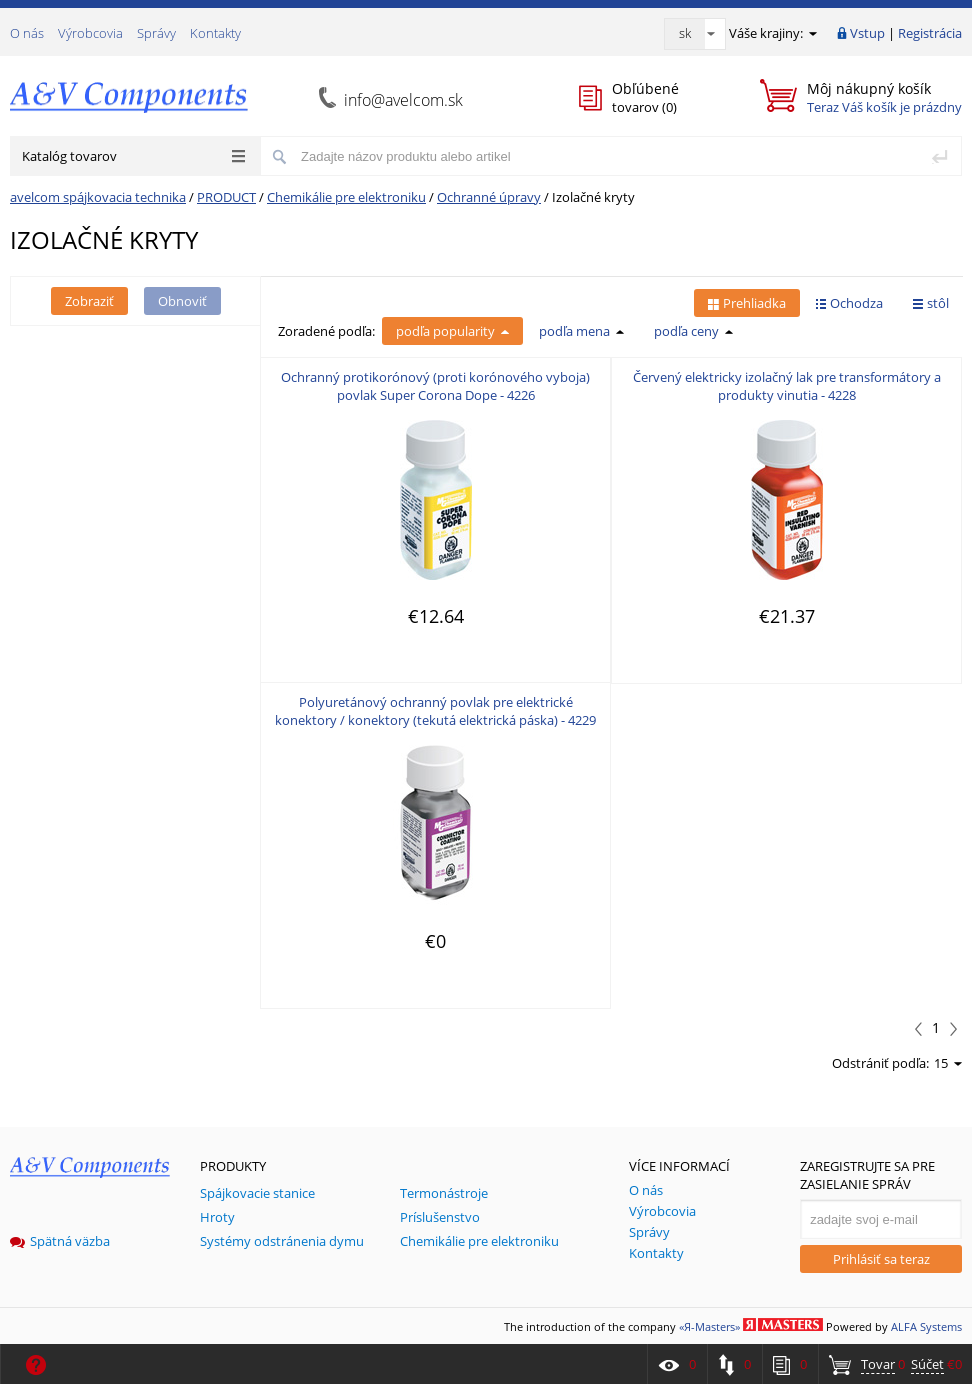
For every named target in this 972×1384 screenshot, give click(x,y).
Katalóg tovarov (133, 156)
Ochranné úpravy (489, 197)
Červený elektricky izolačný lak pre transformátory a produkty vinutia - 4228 (787, 386)
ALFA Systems (926, 1326)
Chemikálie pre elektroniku (346, 197)
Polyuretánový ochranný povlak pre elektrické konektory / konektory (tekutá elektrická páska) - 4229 (435, 711)
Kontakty (215, 33)
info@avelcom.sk (403, 100)
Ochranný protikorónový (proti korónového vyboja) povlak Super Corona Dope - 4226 (435, 386)
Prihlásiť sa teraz (881, 1259)
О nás (27, 33)
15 (948, 1063)
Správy (156, 33)
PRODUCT (226, 197)
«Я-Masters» (709, 1326)
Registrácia (930, 33)
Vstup (867, 33)
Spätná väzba (60, 1241)
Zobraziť (89, 301)
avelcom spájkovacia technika (98, 197)
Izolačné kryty (593, 197)
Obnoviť (182, 301)
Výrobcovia (90, 33)
